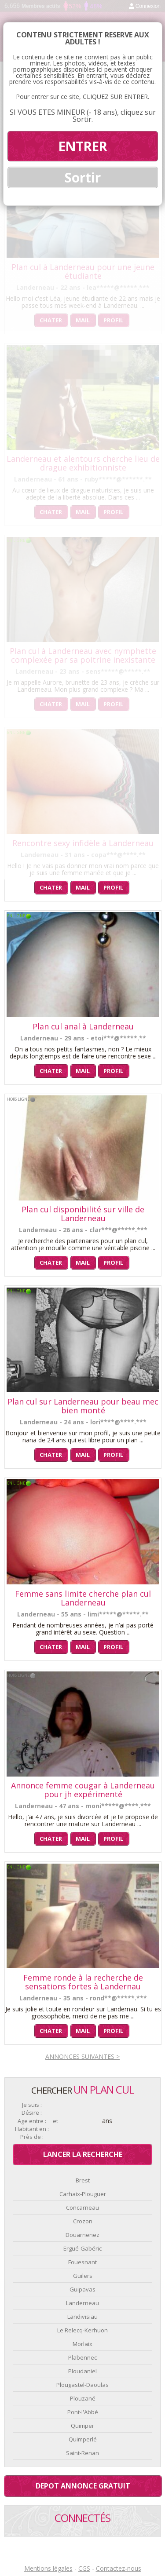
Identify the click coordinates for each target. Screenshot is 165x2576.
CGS (84, 2568)
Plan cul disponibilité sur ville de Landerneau (83, 1213)
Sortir (83, 177)
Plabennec (82, 2357)
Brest (83, 2180)
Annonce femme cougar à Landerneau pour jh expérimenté (83, 1789)
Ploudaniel (82, 2371)
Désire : (32, 2113)
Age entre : (32, 2121)
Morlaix (82, 2344)
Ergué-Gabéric (82, 2248)
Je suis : (32, 2105)
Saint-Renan (82, 2453)
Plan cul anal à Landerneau (83, 1026)
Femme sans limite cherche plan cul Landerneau (83, 1598)
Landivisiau (82, 2317)
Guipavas (82, 2289)
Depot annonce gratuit (83, 2486)
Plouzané (82, 2398)
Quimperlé (83, 2439)
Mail (83, 887)
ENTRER (82, 146)
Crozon (82, 2221)
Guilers (82, 2276)
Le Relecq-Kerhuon (82, 2330)
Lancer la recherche (82, 2154)
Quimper (82, 2426)
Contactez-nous (118, 2568)
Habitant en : (32, 2129)
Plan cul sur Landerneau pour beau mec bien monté (82, 1406)
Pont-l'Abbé (82, 2412)
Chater (51, 887)
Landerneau (82, 2303)
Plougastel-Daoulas (82, 2385)
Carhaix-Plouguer (82, 2194)
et (55, 2121)
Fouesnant (82, 2262)
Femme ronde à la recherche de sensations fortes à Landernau (83, 1982)
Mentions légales (48, 2568)
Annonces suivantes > (82, 2056)
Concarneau (82, 2207)
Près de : (32, 2137)
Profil (113, 887)
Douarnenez (82, 2235)
